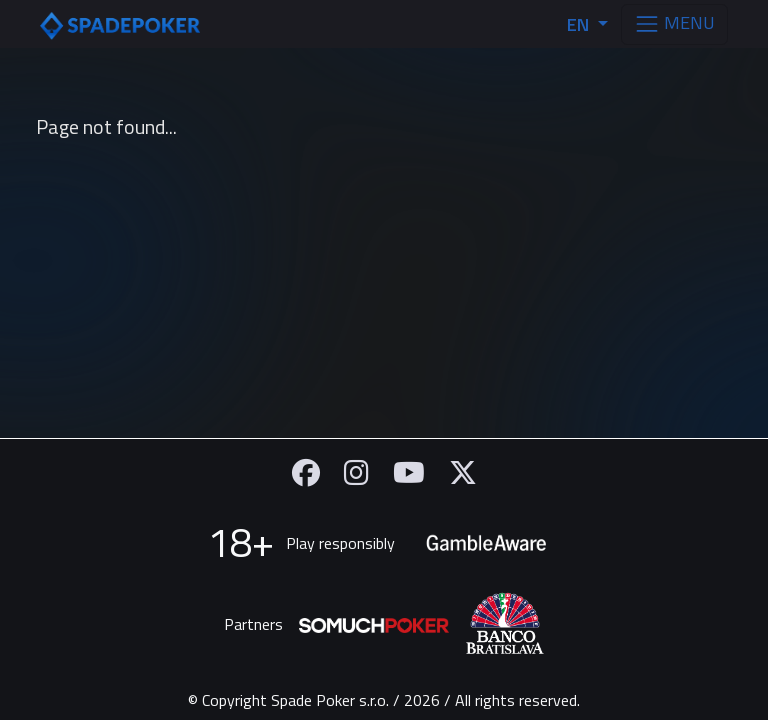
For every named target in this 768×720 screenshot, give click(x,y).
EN (580, 24)
